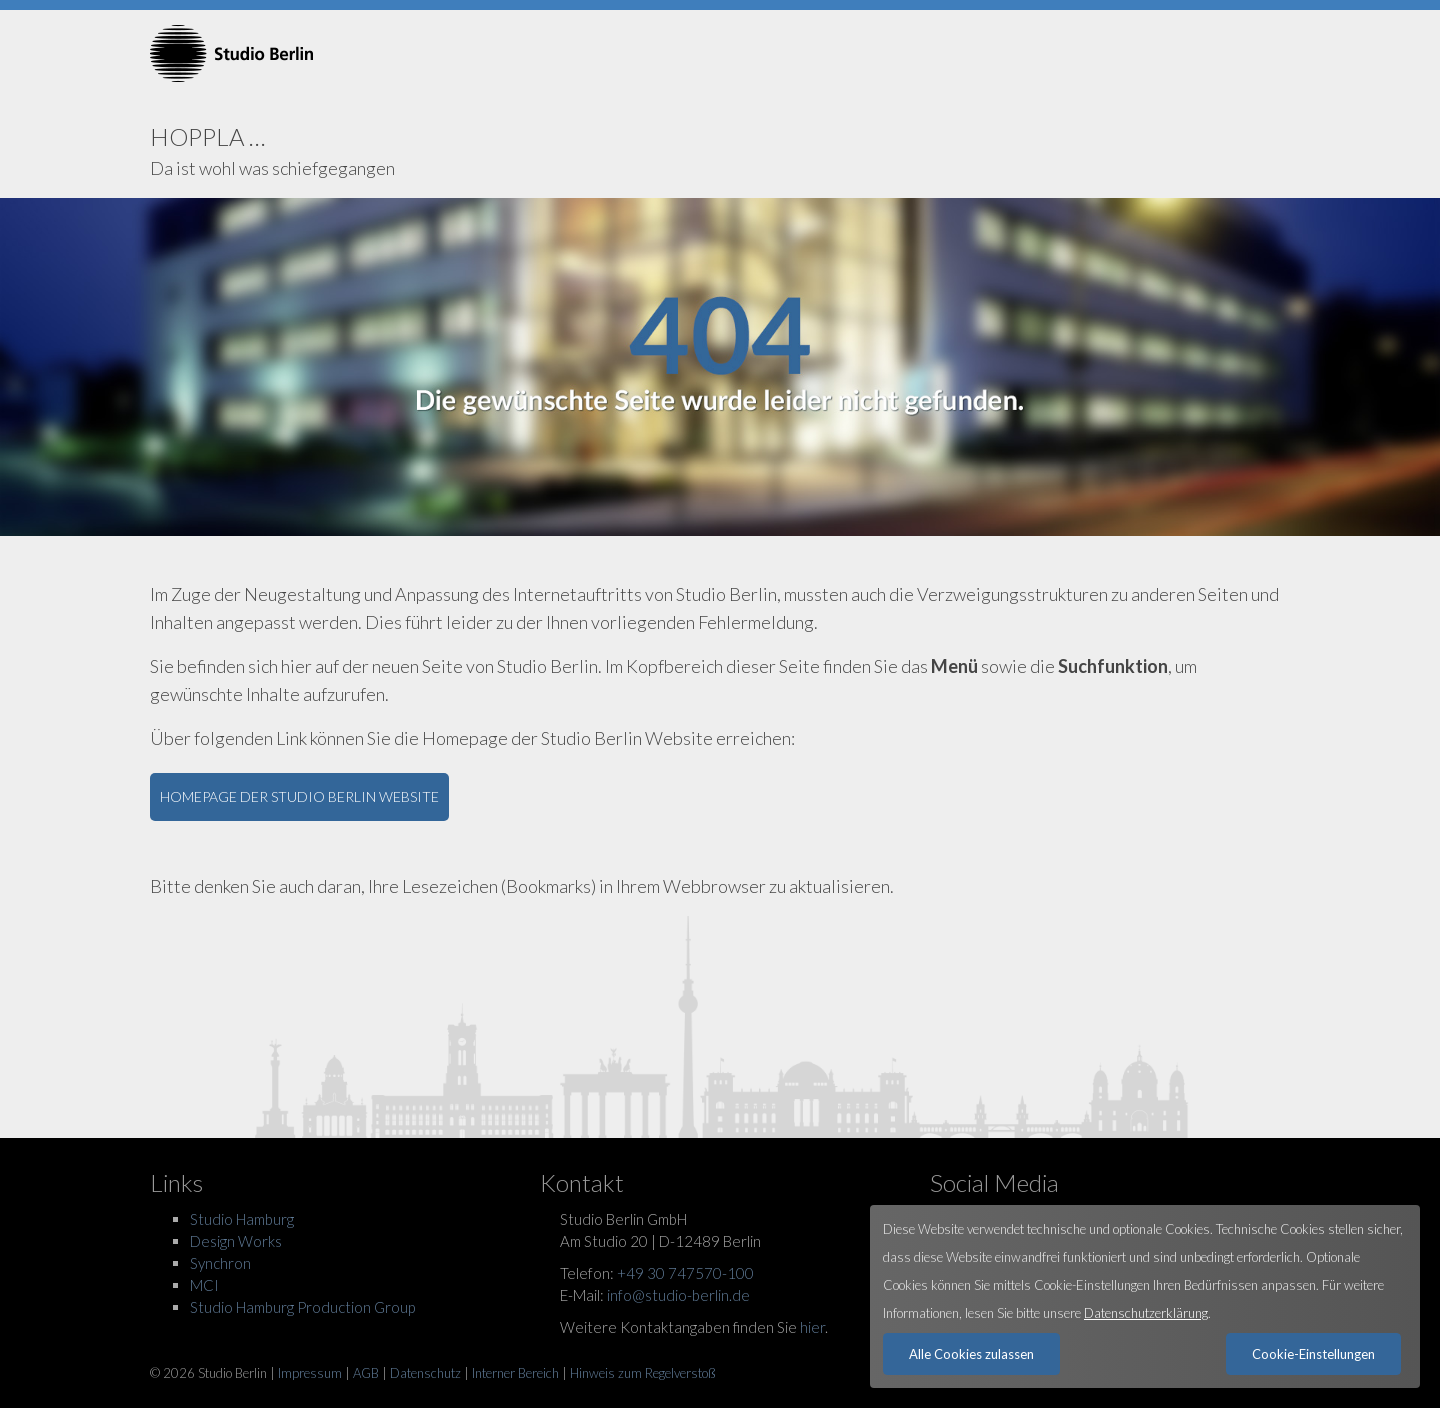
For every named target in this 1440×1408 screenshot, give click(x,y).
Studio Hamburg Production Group (302, 1307)
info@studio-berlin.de (678, 1295)
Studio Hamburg (242, 1219)
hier (812, 1327)
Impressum (310, 1373)
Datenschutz (425, 1373)
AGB (366, 1373)
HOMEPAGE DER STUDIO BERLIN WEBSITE (299, 796)
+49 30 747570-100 (685, 1273)
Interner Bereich (515, 1373)
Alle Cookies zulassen (971, 1354)
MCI (204, 1285)
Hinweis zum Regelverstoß (643, 1373)
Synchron (220, 1263)
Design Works (236, 1241)
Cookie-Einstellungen (1313, 1354)
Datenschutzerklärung (1146, 1313)
